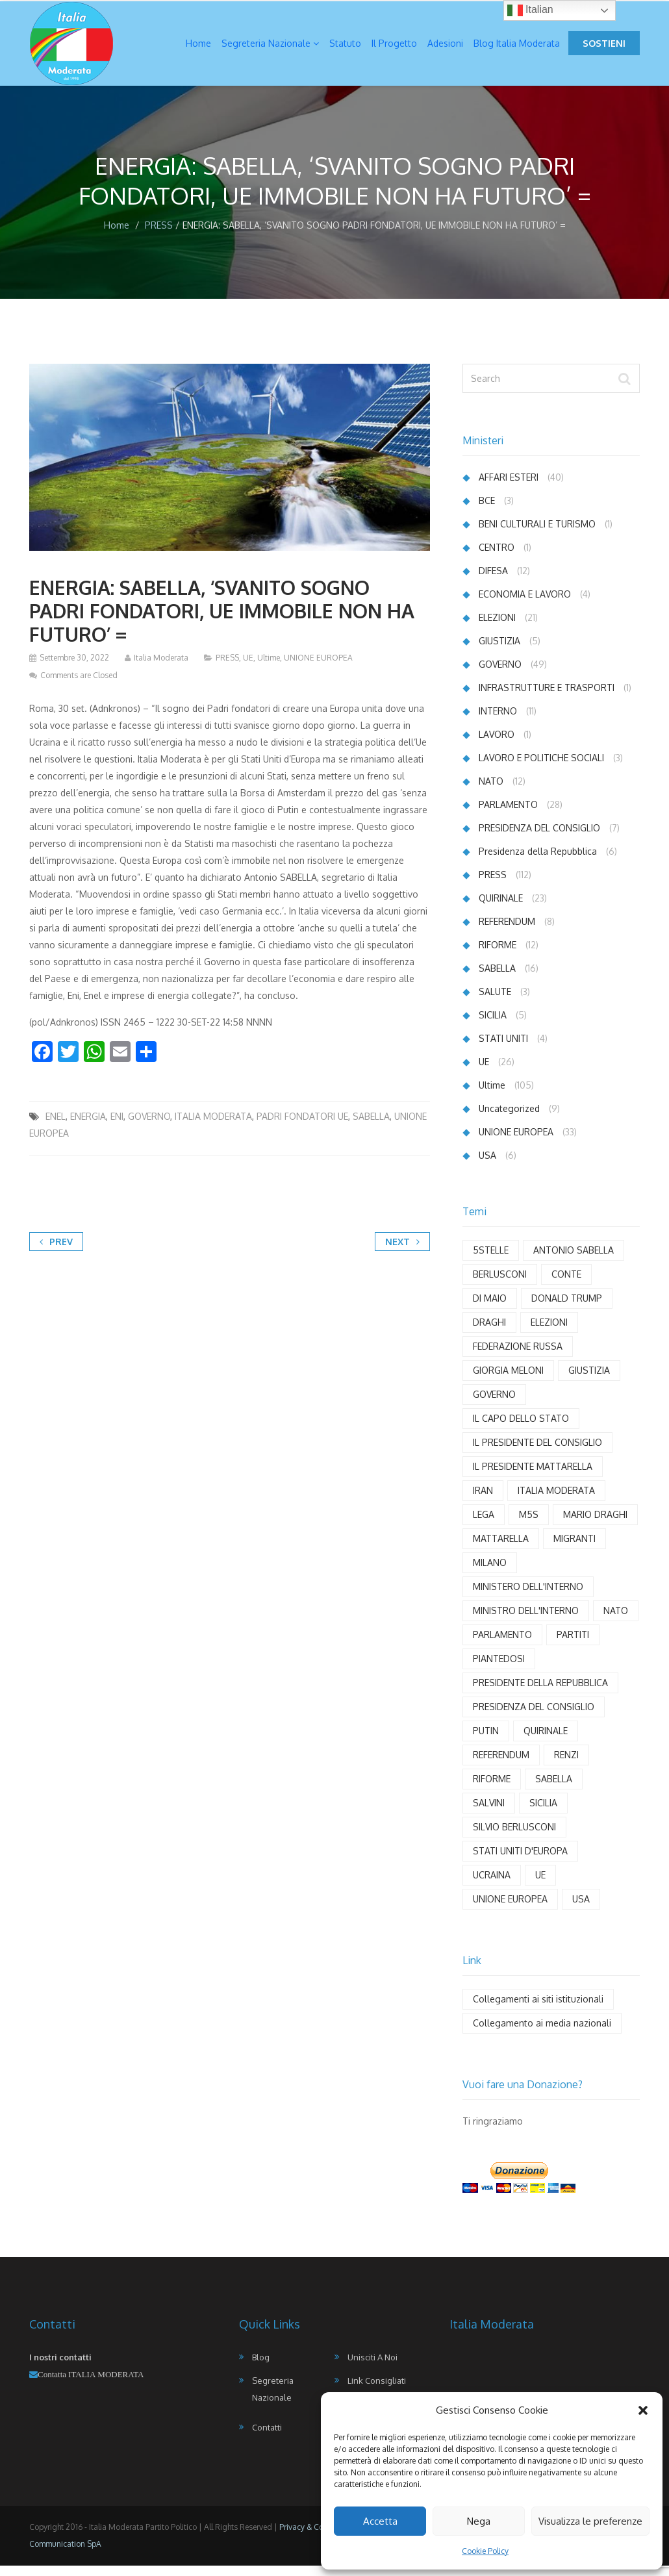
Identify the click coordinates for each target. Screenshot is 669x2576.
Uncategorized (509, 1118)
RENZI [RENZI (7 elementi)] (566, 1765)
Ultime (268, 668)
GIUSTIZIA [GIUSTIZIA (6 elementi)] (589, 1380)
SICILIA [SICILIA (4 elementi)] (543, 1813)
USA (487, 1165)
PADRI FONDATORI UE (302, 1126)
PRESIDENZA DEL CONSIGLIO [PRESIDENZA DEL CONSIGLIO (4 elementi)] (533, 1717)
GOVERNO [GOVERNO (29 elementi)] (494, 1404)
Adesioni (445, 48)
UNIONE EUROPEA (318, 668)
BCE (487, 510)
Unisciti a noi (372, 2367)
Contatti (267, 2437)
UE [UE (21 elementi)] (540, 1885)
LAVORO (496, 744)
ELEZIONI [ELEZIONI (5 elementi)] (549, 1332)
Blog (261, 2367)
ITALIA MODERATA (213, 1126)
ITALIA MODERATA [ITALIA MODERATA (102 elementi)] (556, 1500)
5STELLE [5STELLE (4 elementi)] (491, 1260)
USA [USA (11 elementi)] (581, 1909)
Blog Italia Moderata (516, 48)
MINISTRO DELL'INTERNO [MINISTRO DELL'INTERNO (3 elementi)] (526, 1620)
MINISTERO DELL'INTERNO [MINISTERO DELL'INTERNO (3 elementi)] (528, 1596)
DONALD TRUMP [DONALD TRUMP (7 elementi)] (566, 1308)
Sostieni (604, 48)
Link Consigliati (376, 2391)
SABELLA (371, 1126)
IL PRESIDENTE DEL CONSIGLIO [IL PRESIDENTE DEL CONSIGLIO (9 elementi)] (537, 1452)
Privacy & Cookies (311, 2537)
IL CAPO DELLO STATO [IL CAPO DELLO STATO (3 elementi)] (521, 1428)
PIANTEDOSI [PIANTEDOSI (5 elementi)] (499, 1668)
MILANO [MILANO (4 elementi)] (490, 1572)
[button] (643, 2410)
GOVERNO (149, 1126)
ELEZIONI (497, 627)
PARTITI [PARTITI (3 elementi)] (573, 1644)
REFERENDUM (507, 931)
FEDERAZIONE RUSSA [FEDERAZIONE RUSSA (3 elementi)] (517, 1356)
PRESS (159, 235)
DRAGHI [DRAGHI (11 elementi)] (489, 1332)
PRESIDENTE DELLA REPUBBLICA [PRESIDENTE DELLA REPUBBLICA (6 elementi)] (540, 1692)
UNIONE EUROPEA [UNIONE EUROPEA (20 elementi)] (510, 1909)
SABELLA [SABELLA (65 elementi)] (553, 1789)
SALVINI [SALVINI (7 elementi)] (489, 1813)
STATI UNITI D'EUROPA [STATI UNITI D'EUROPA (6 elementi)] (520, 1861)
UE (248, 668)
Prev (56, 1251)
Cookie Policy (485, 2551)
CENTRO (496, 557)
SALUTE (495, 1001)
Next (402, 1251)
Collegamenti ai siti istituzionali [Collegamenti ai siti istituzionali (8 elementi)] (538, 2009)
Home (198, 48)
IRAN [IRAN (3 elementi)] (483, 1500)
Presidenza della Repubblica (538, 861)
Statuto (345, 48)
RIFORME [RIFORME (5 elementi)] (492, 1789)
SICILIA (493, 1025)
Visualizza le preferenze (590, 2521)
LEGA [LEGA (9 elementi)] (483, 1524)
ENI (116, 1126)
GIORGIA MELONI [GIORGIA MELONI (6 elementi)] (508, 1380)
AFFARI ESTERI (508, 487)
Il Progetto (394, 48)
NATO (491, 791)
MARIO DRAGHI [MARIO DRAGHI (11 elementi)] (595, 1524)
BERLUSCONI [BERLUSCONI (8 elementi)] (500, 1284)
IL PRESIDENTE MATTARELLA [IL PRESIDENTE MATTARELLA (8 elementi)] (532, 1476)
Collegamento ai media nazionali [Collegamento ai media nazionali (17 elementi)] (542, 2033)
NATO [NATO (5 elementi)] (615, 1620)
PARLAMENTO (508, 814)
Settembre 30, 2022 (74, 668)
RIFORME (497, 955)
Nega (478, 2521)
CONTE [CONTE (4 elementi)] (566, 1284)
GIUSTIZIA (499, 651)
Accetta (380, 2521)
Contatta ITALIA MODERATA (91, 2384)
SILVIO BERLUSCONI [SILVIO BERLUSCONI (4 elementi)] (514, 1837)
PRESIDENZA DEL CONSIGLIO (539, 838)
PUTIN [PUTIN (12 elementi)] (486, 1741)
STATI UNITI (503, 1048)
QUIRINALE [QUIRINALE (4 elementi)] (546, 1741)
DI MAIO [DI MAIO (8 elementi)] (490, 1308)
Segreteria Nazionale (270, 48)
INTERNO (498, 721)
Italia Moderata (161, 668)
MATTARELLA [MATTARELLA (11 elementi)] (501, 1548)
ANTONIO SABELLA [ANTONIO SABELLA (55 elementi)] (573, 1260)
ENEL (55, 1126)
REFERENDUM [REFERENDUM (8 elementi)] (501, 1765)
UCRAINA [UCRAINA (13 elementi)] (492, 1885)
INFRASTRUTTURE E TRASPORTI (546, 697)
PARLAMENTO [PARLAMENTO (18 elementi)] (502, 1644)
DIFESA (493, 581)
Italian (530, 10)
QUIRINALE (501, 908)
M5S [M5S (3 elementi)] (528, 1524)
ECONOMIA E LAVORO (525, 604)
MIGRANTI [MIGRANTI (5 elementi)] (574, 1548)
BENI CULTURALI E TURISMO (537, 534)
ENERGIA (88, 1126)
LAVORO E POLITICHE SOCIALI (541, 768)
